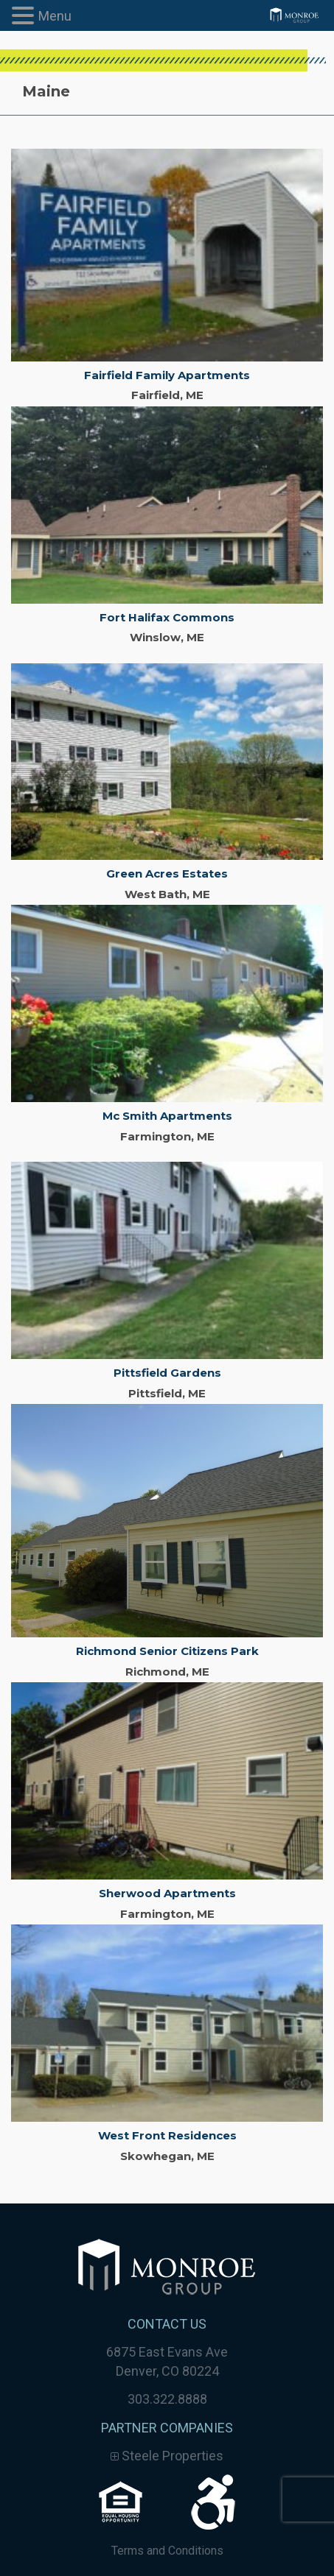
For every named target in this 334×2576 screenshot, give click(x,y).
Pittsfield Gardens (167, 1373)
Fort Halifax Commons (167, 617)
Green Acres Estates (167, 874)
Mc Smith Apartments (167, 1116)
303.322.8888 (167, 2399)
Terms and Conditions (167, 2551)
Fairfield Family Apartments (167, 375)
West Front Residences (167, 2135)
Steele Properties (167, 2455)
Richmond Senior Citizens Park (167, 1651)
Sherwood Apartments (167, 1893)
